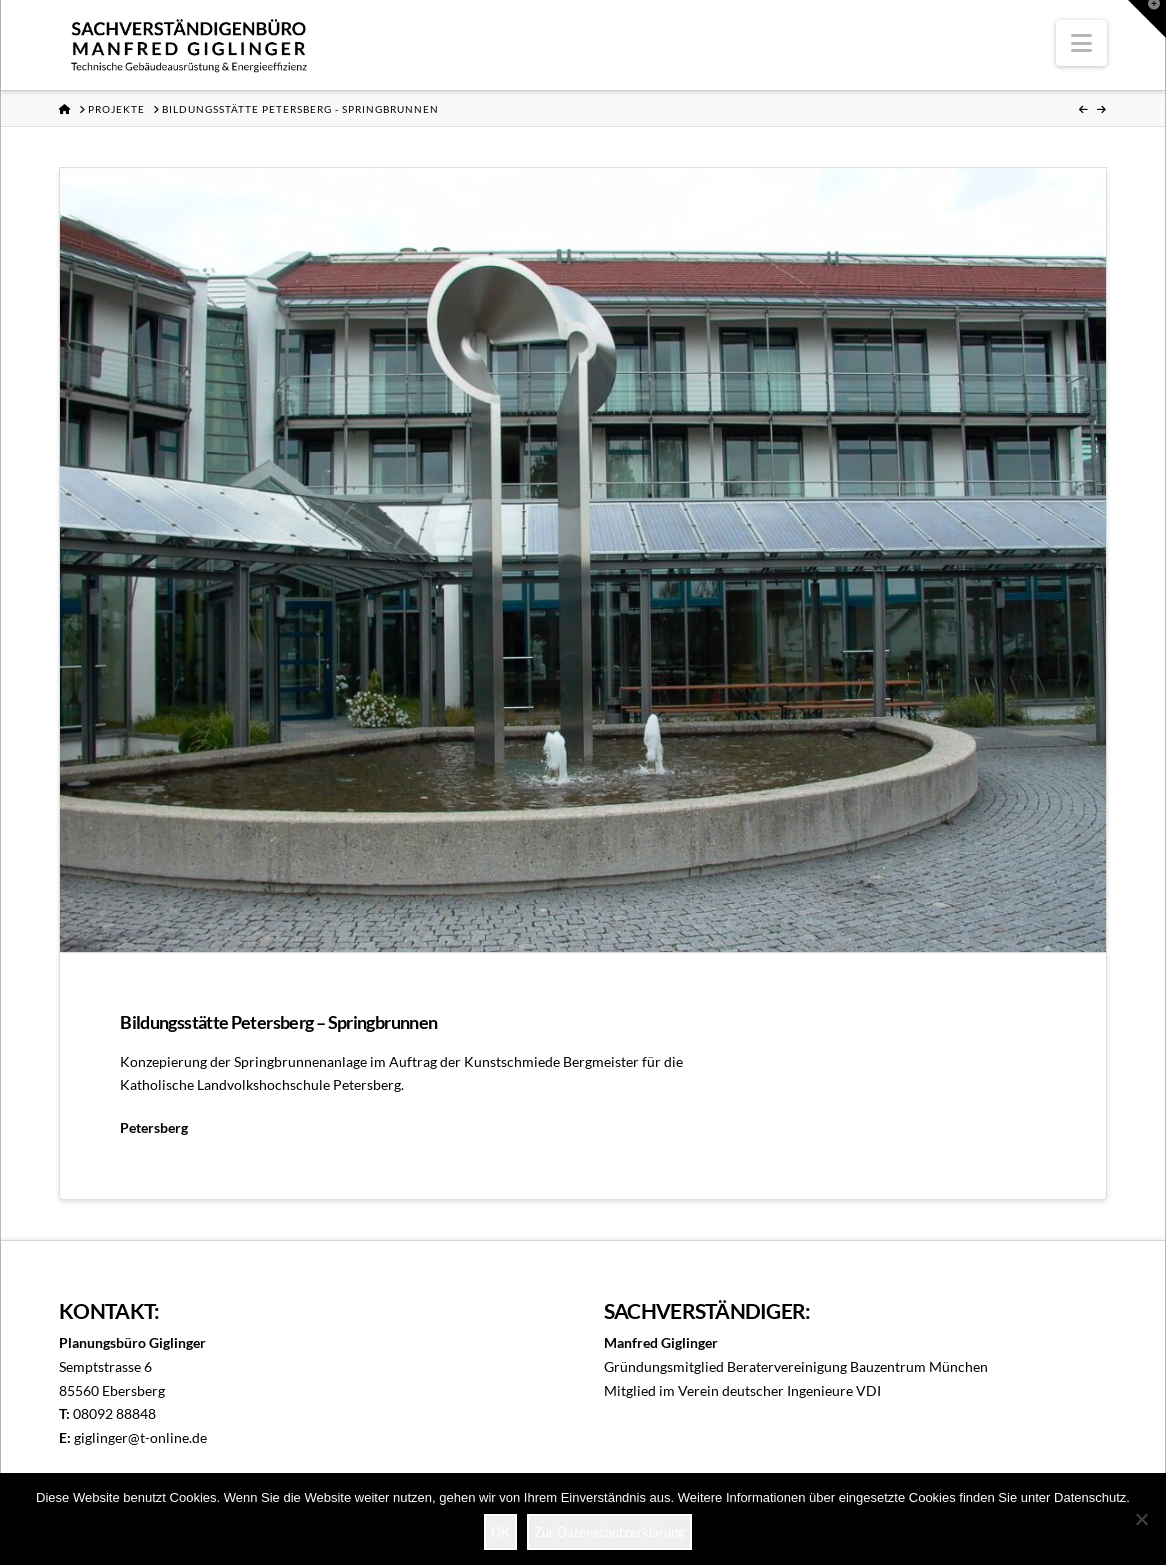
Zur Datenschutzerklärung (609, 1532)
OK (500, 1532)
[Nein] (1141, 1519)
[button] (1081, 43)
